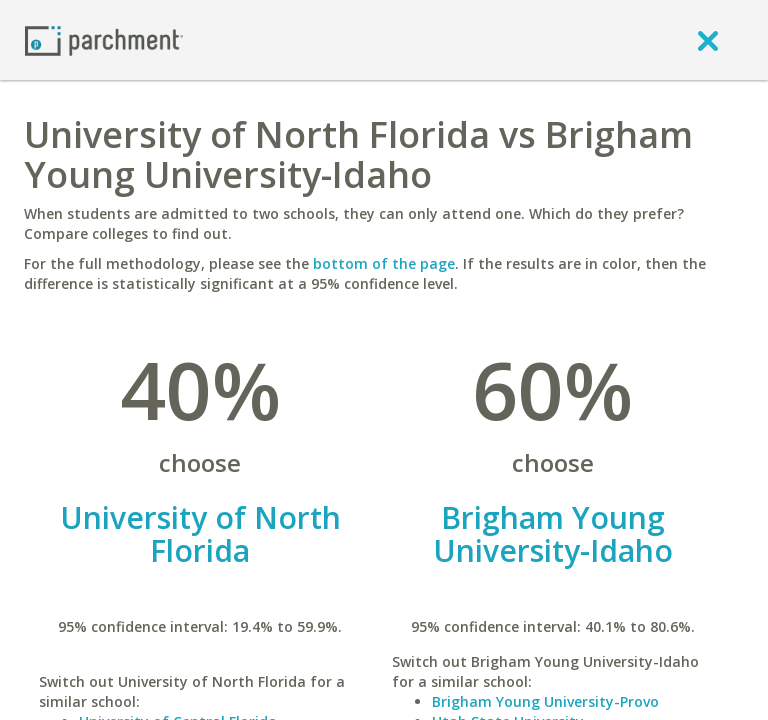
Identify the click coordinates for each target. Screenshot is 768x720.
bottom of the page (384, 263)
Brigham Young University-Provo (545, 701)
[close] (708, 40)
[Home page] (104, 39)
